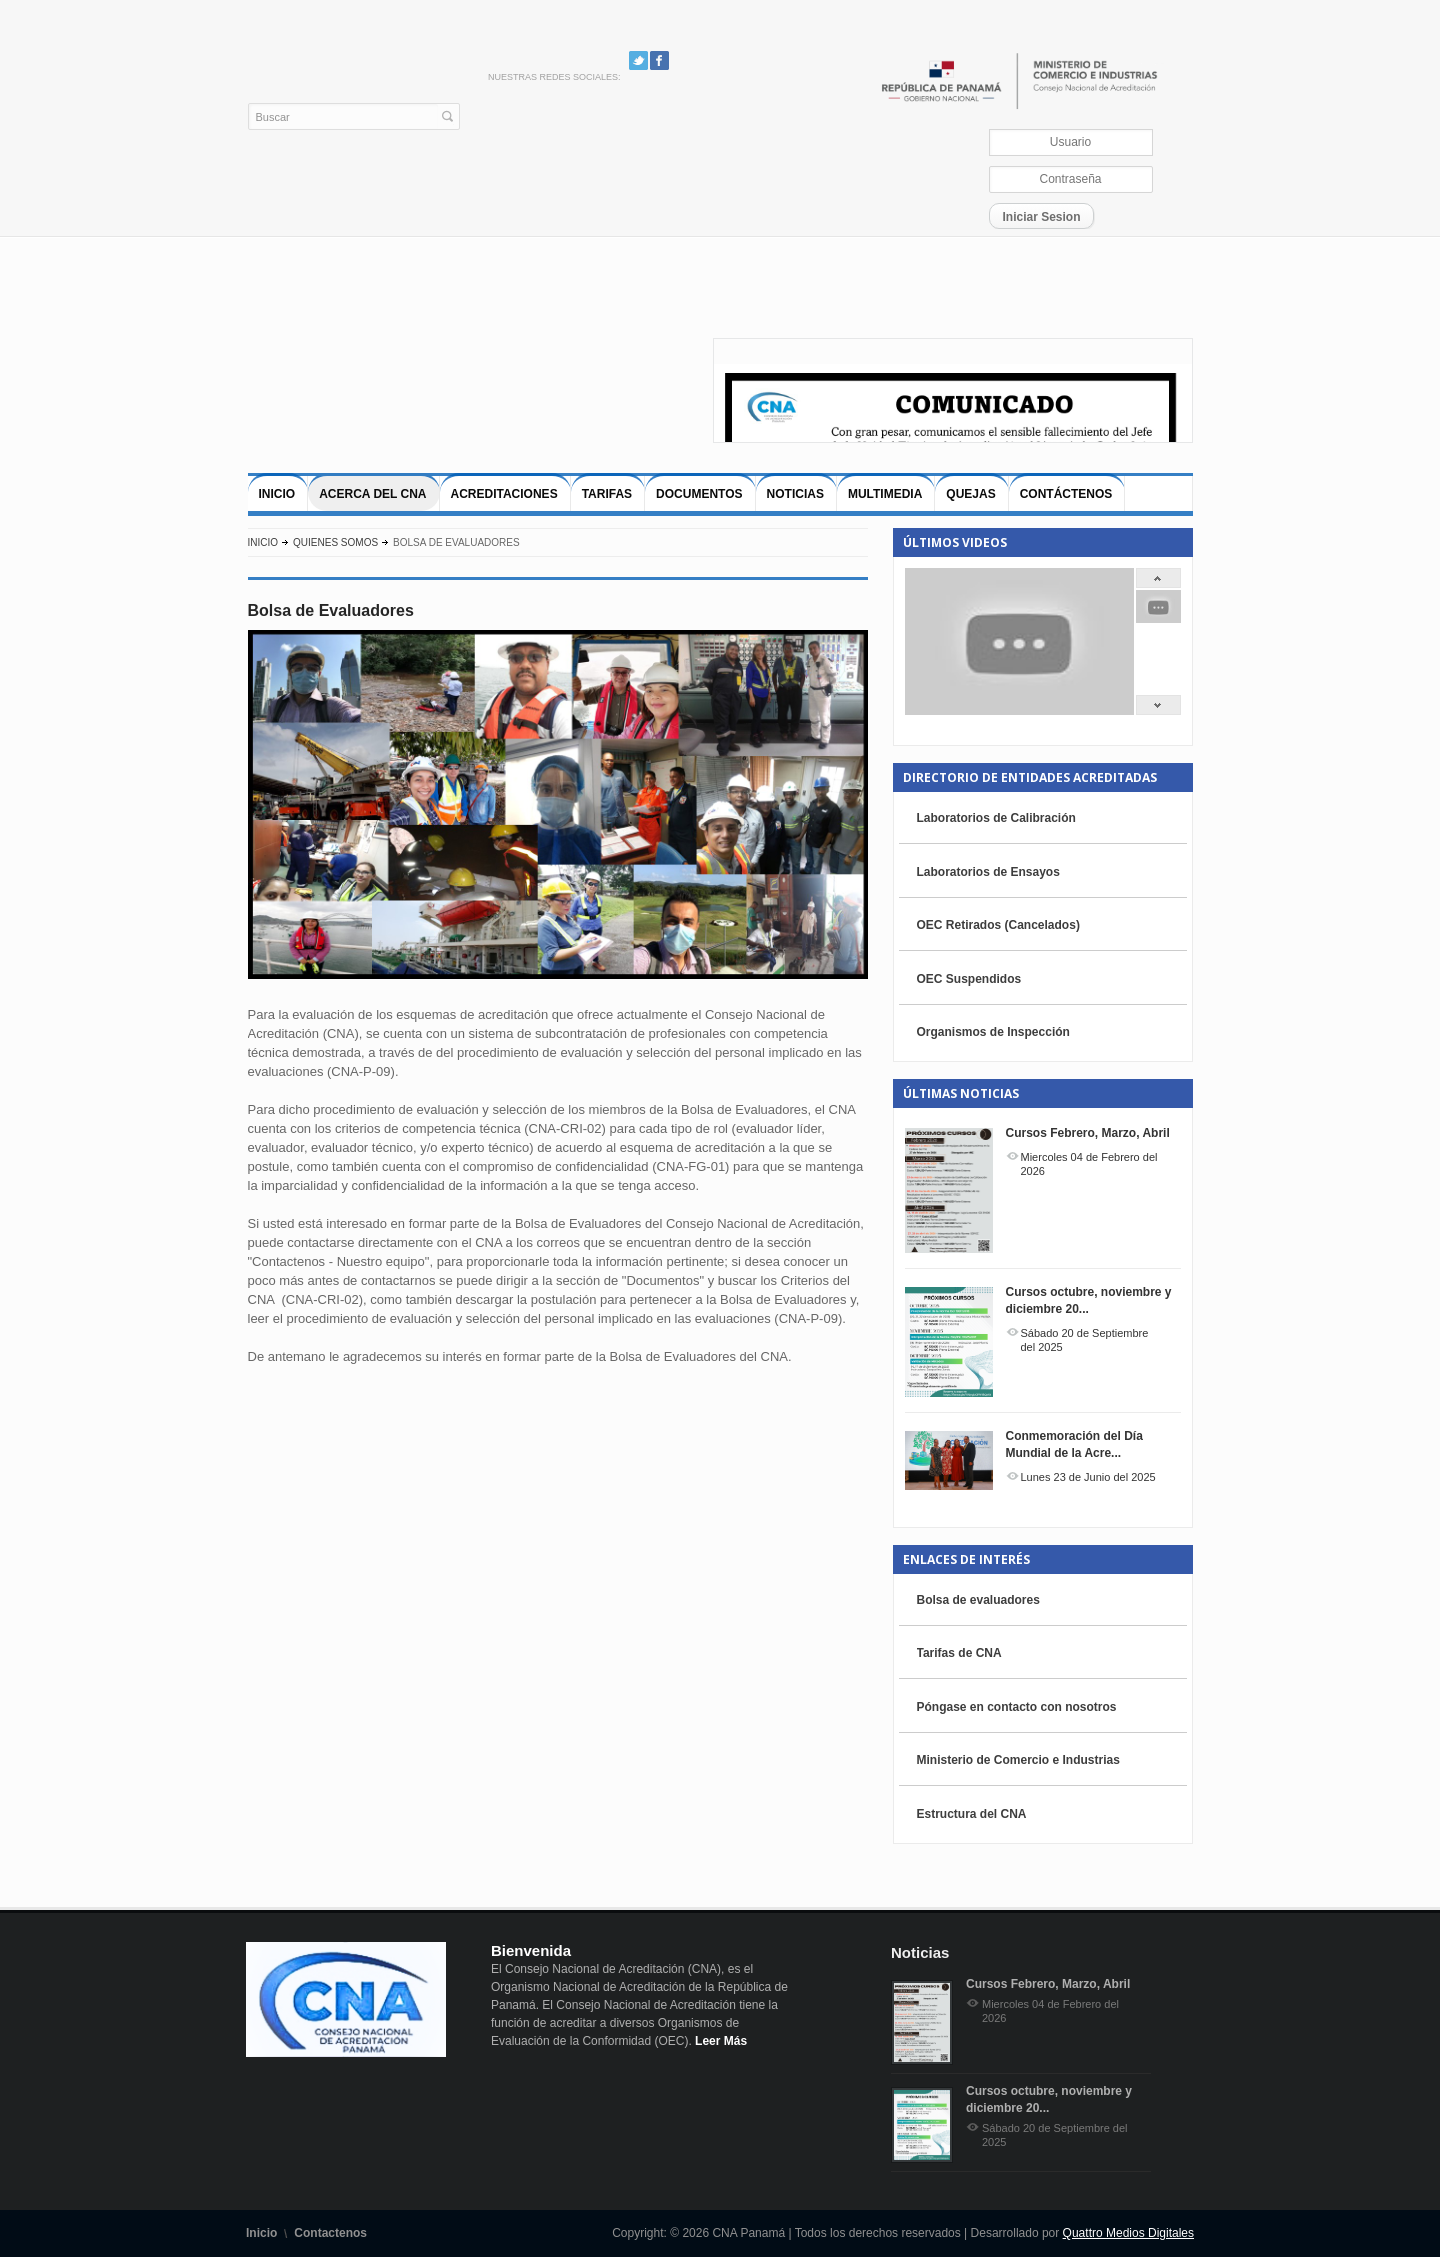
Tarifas (607, 494)
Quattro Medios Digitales (1128, 2233)
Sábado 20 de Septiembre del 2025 (1085, 1340)
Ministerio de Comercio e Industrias (1018, 1760)
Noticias (795, 494)
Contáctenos (1066, 494)
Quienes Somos (335, 542)
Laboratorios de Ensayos (988, 872)
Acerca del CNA (372, 494)
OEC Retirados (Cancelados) (998, 925)
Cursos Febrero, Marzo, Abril (1088, 1133)
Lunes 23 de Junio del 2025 (1088, 1477)
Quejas (970, 494)
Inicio (277, 494)
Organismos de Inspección (993, 1032)
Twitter (638, 60)
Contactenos (330, 2233)
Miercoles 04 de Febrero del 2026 (1089, 1164)
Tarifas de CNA (959, 1653)
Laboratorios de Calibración (996, 818)
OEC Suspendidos (969, 979)
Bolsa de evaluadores (978, 1600)
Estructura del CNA (972, 1814)
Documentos (699, 494)
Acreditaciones (504, 494)
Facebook (659, 60)
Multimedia (885, 494)
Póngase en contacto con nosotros (1017, 1707)
